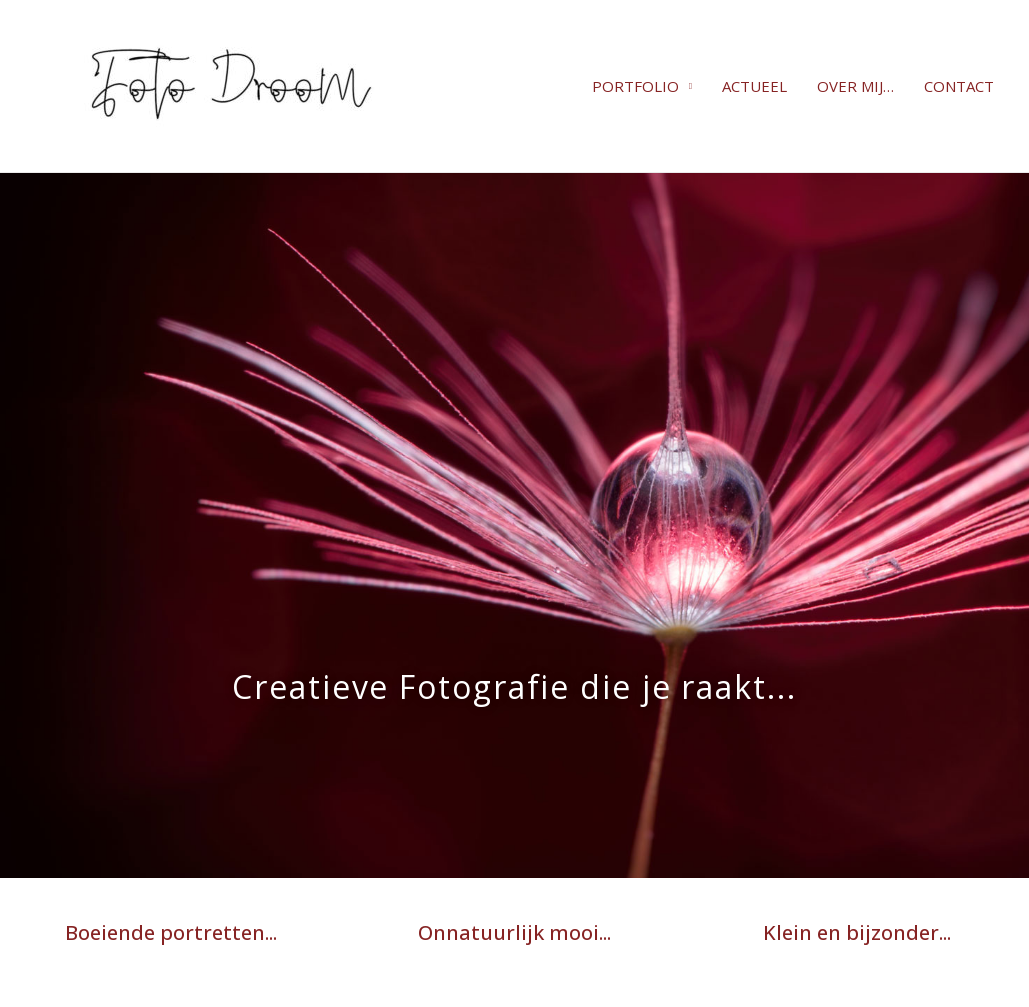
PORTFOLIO (635, 86)
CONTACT (959, 86)
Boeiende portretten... (171, 932)
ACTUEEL (754, 86)
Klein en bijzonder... (857, 932)
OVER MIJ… (855, 86)
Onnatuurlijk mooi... (514, 932)
